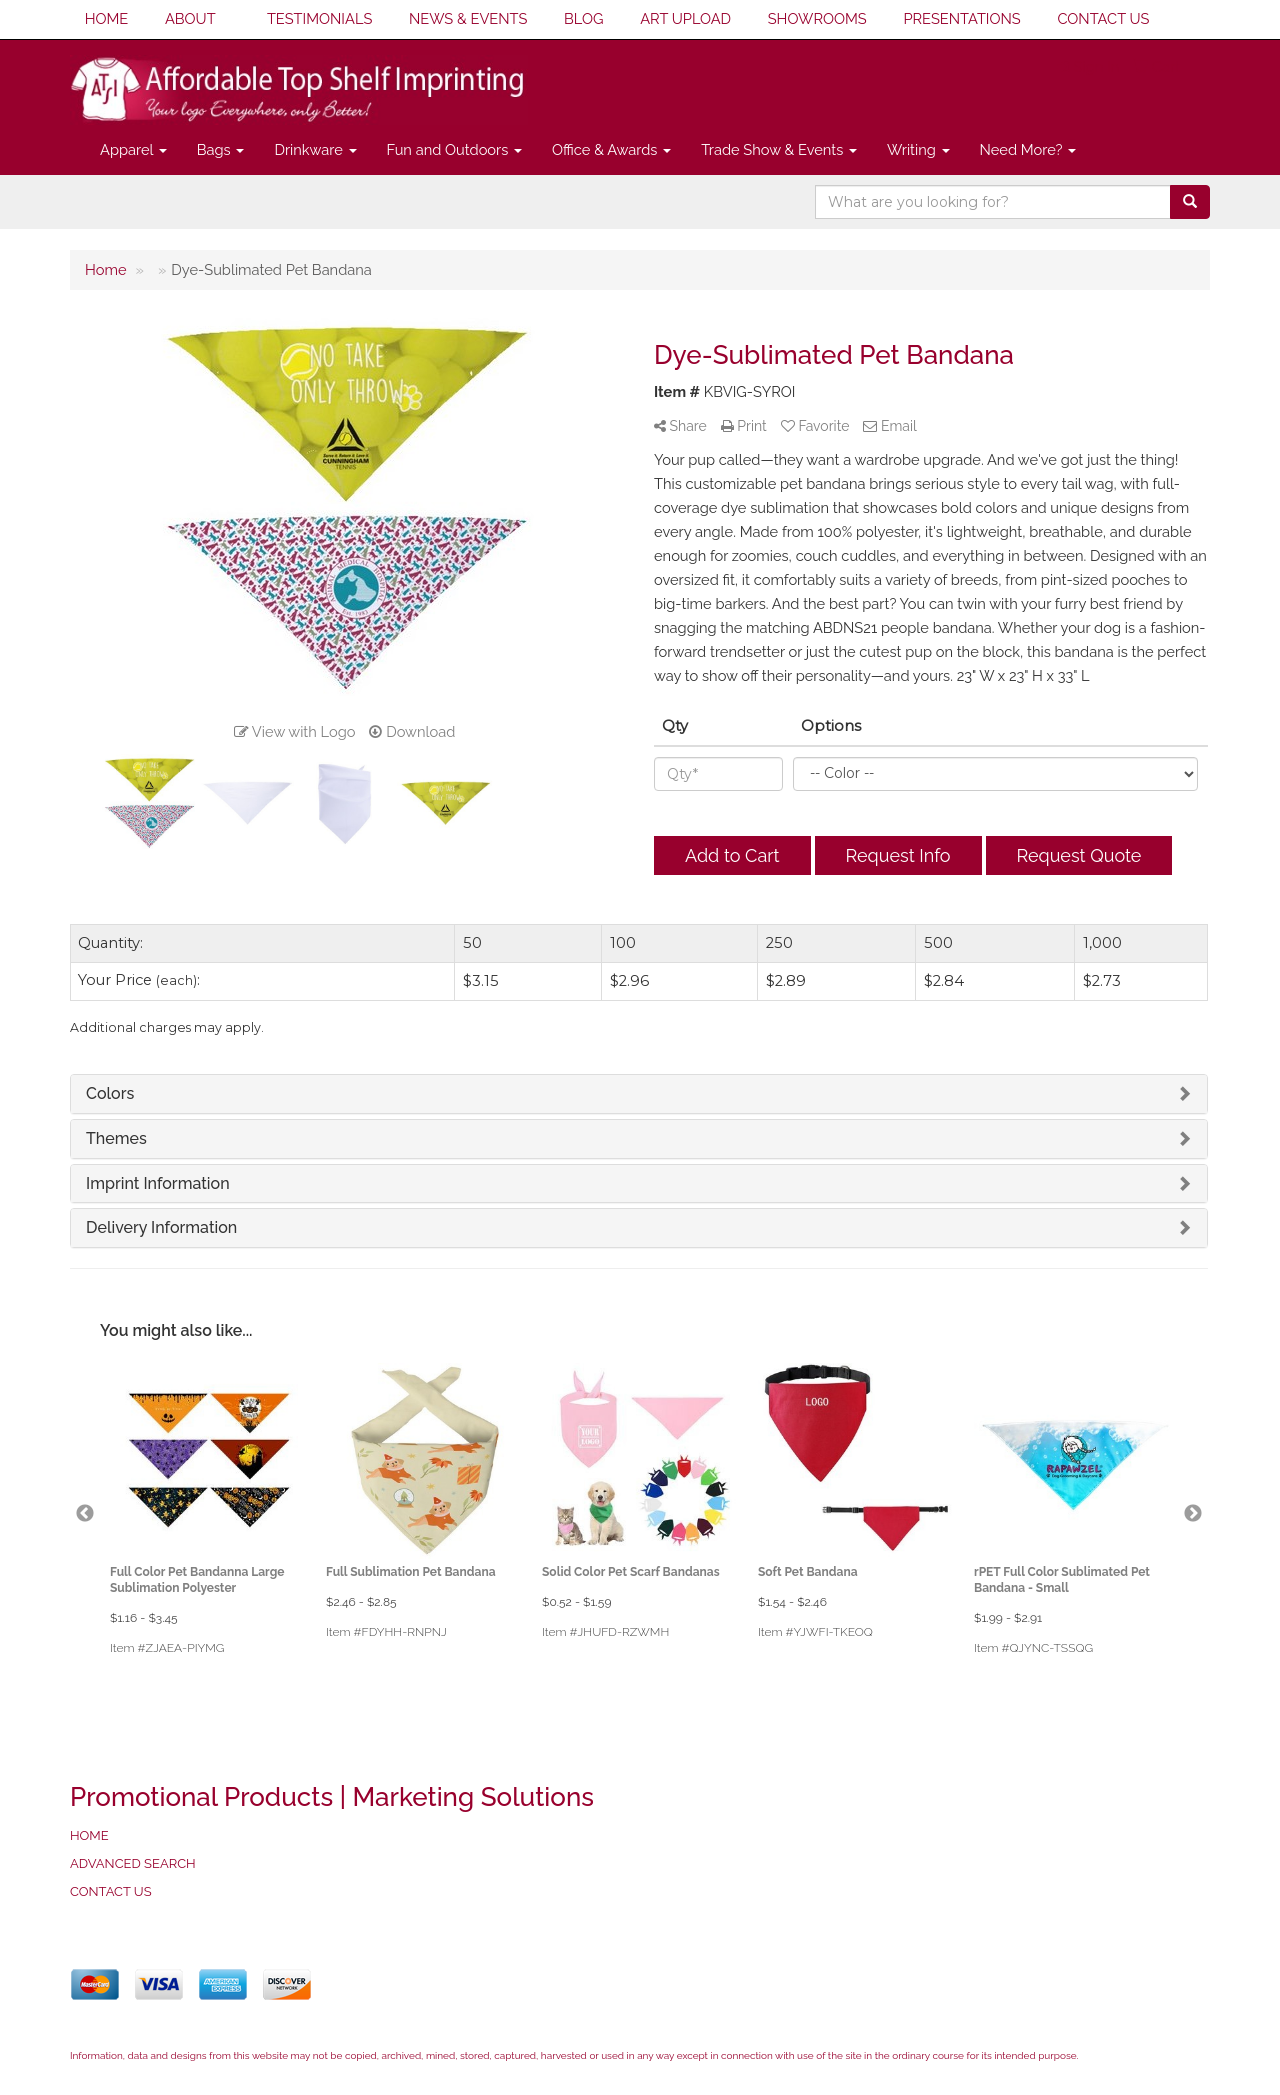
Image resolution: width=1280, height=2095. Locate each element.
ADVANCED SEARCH (133, 1863)
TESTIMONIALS (319, 18)
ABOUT (190, 18)
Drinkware (315, 149)
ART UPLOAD (685, 18)
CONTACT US (1103, 18)
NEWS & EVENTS (468, 18)
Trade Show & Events (779, 149)
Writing (918, 149)
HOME (107, 18)
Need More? (1028, 149)
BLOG (583, 18)
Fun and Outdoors (455, 149)
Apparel (133, 149)
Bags (221, 149)
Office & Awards (611, 149)
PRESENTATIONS (961, 18)
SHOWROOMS (817, 18)
